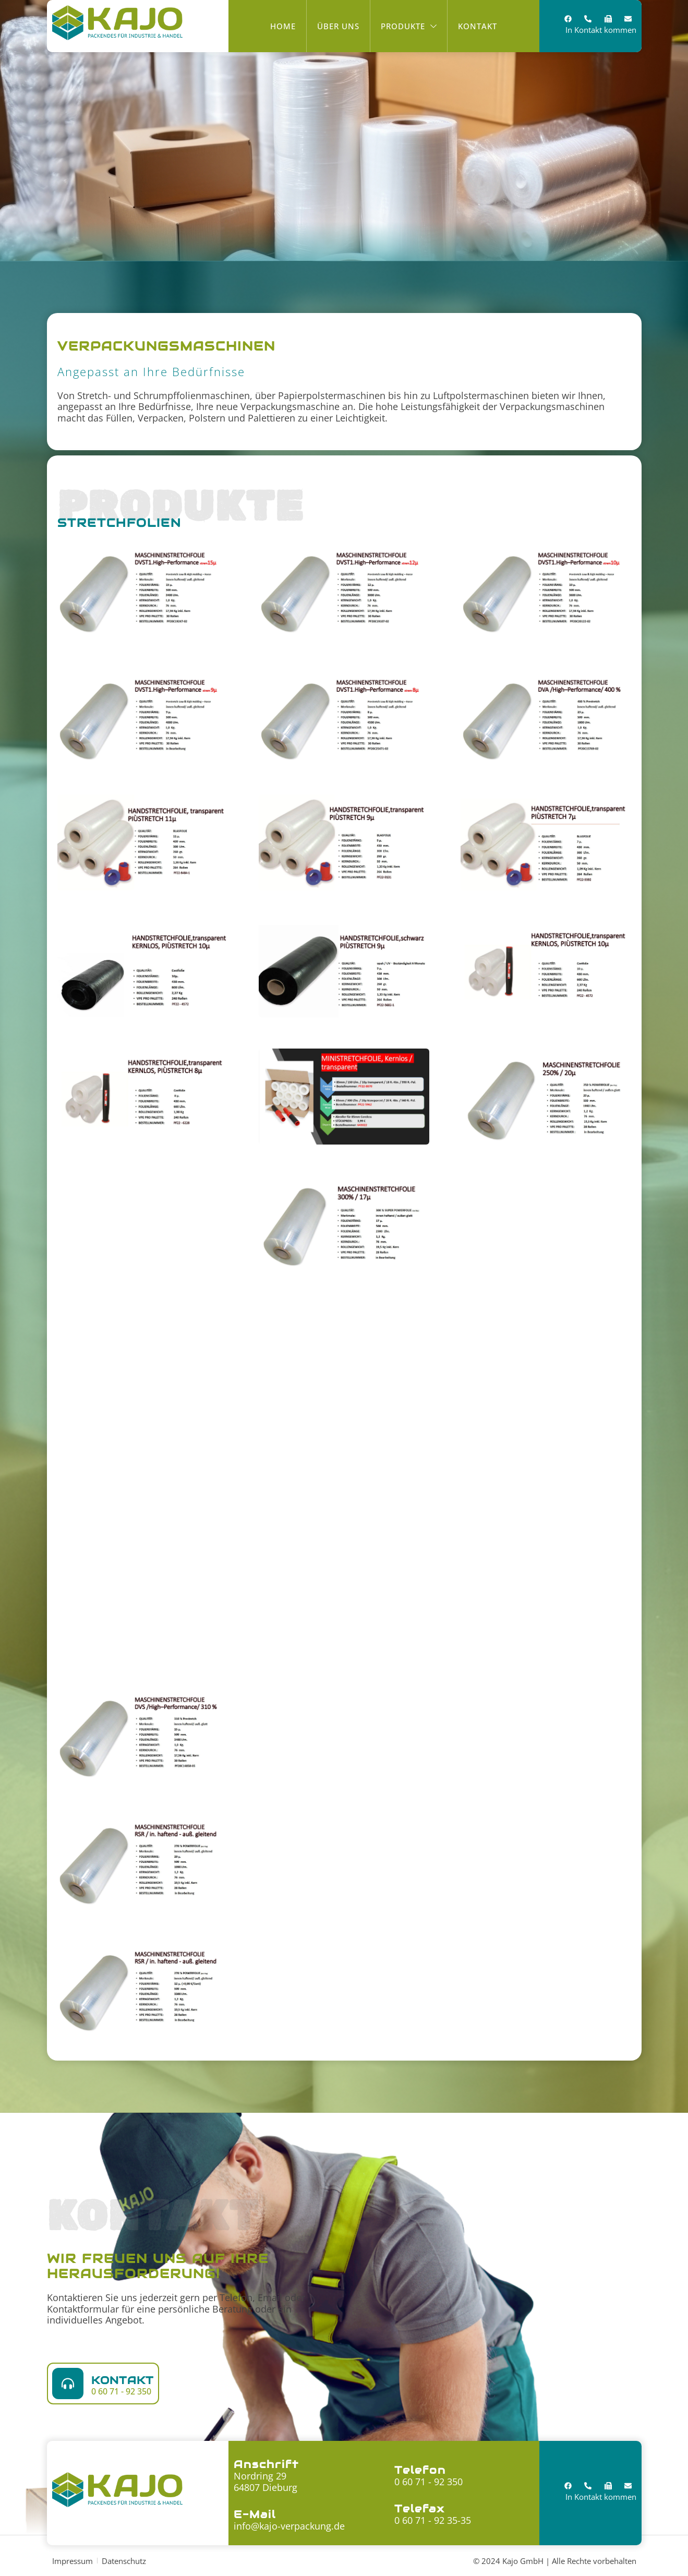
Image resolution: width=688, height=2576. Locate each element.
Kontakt (122, 2380)
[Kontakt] (67, 2383)
